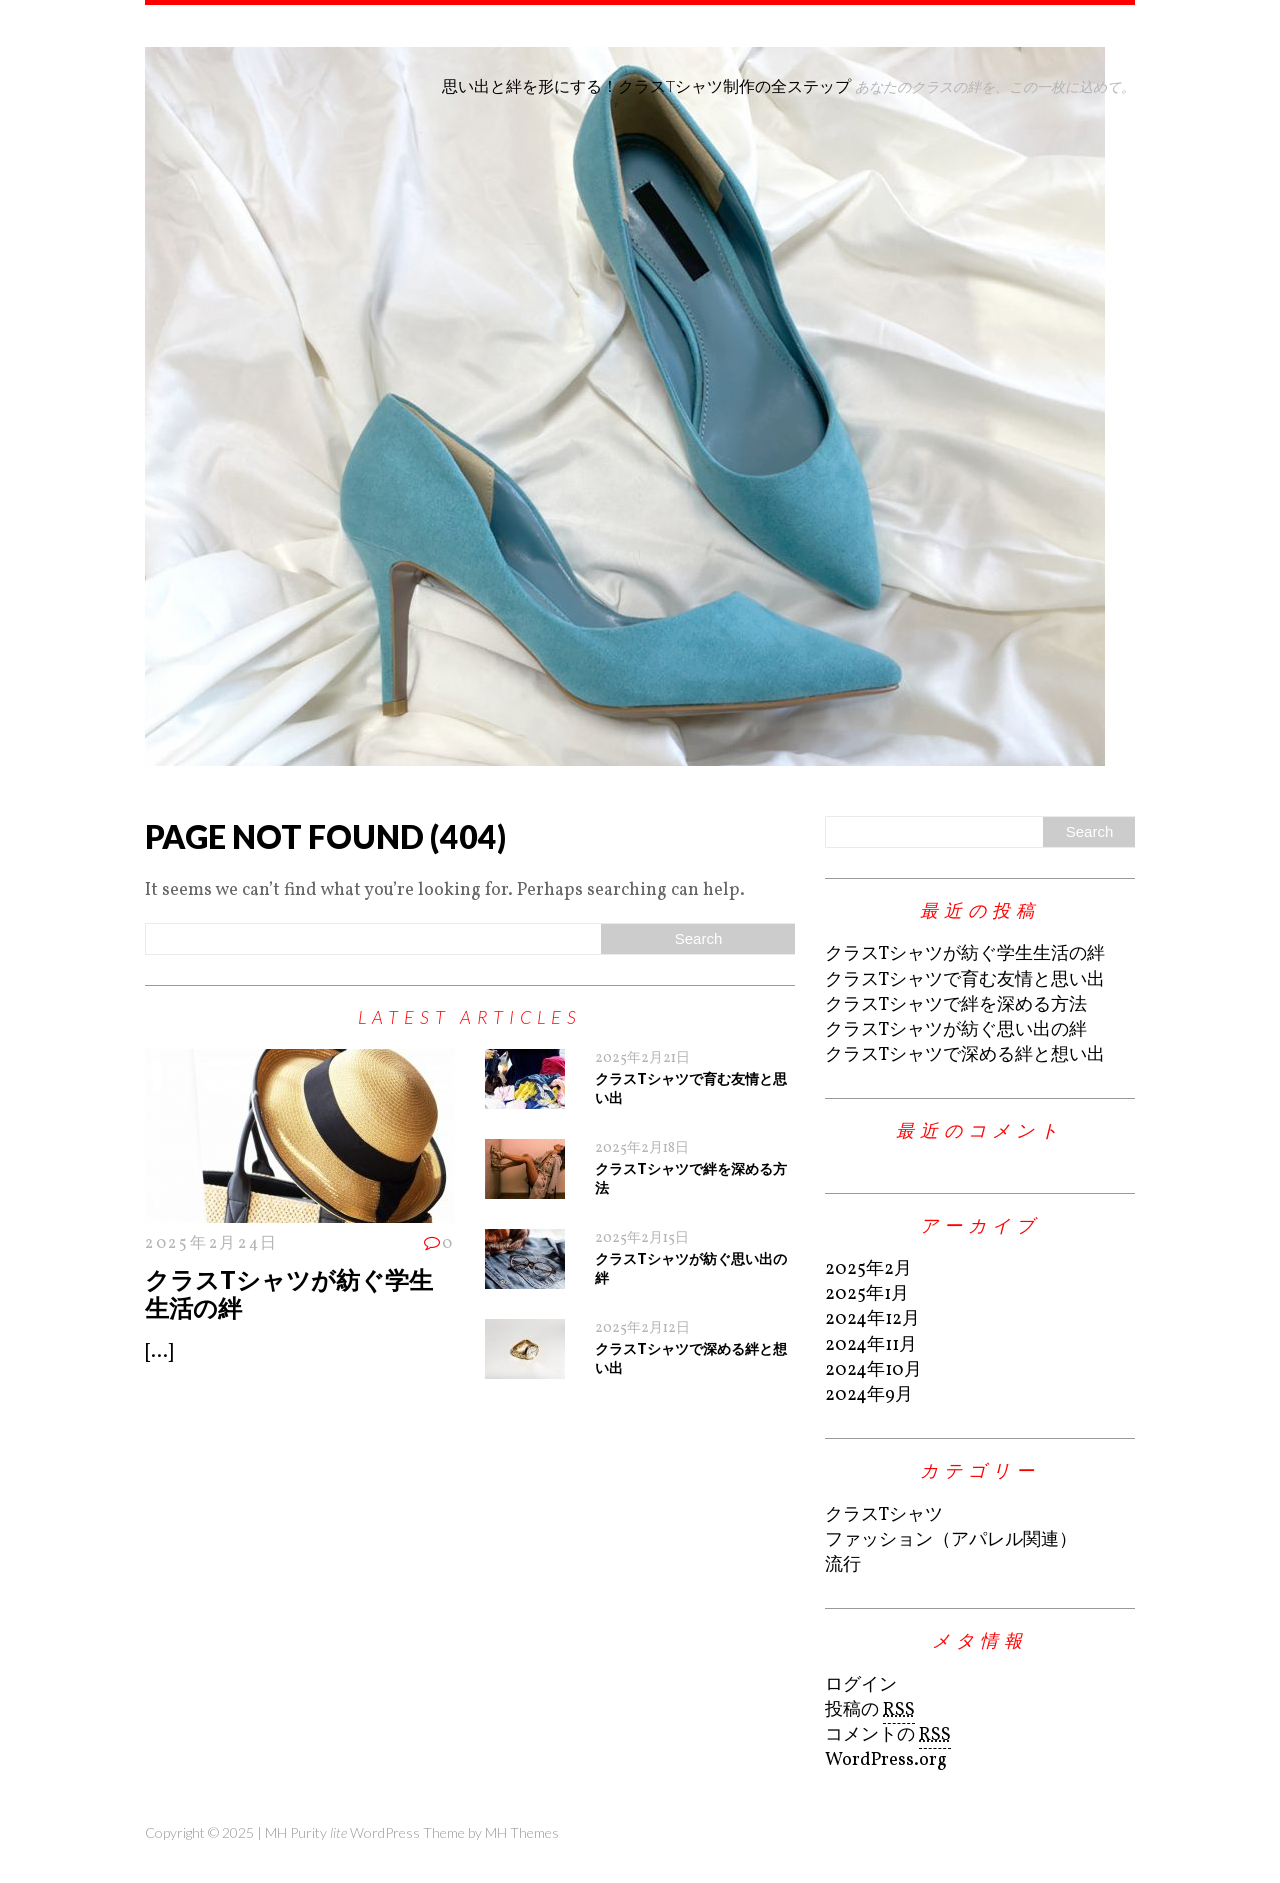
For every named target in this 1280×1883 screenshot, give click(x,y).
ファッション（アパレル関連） (951, 1540)
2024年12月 (872, 1319)
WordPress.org (886, 1760)
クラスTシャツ (884, 1515)
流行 (843, 1565)
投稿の (870, 1711)
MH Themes (522, 1832)
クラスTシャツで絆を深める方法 (956, 1005)
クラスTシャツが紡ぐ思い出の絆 (956, 1030)
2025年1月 (867, 1294)
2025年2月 (868, 1269)
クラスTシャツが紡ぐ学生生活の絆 (289, 1294)
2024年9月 (869, 1395)
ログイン (861, 1685)
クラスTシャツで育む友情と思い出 (965, 980)
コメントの (888, 1736)
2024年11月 (871, 1345)
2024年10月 (873, 1370)
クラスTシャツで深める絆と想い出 (965, 1055)
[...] (159, 1352)
